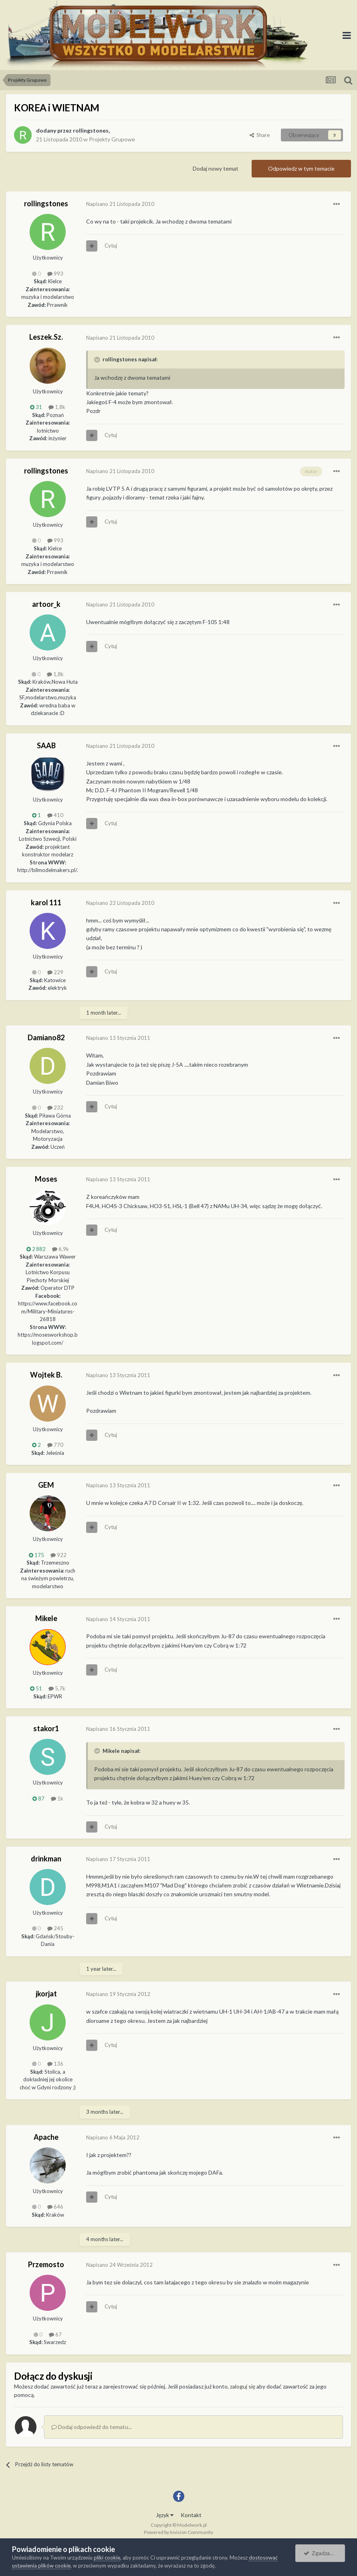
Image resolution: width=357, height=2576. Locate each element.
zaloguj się (242, 2386)
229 (55, 972)
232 (55, 1107)
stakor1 (46, 1728)
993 (55, 273)
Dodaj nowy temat (215, 168)
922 (58, 1555)
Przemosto (46, 2264)
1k (57, 1798)
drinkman (46, 1858)
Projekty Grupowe (112, 139)
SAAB (46, 745)
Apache (46, 2137)
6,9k (60, 1249)
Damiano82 (46, 1037)
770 (55, 1445)
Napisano (120, 204)
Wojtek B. (46, 1374)
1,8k (56, 407)
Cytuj (111, 245)
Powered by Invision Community (178, 2532)
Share (260, 135)
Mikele (46, 1618)
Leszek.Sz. (46, 336)
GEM (46, 1484)
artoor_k (46, 604)
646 (55, 2206)
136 (55, 2063)
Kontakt (191, 2515)
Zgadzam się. (323, 2553)
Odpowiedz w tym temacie (301, 168)
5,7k (56, 1688)
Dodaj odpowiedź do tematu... (91, 2426)
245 (55, 1928)
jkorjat (46, 1993)
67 (55, 2334)
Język (164, 2515)
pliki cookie (107, 2557)
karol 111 (46, 902)
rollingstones (91, 130)
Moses (46, 1178)
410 (55, 815)
